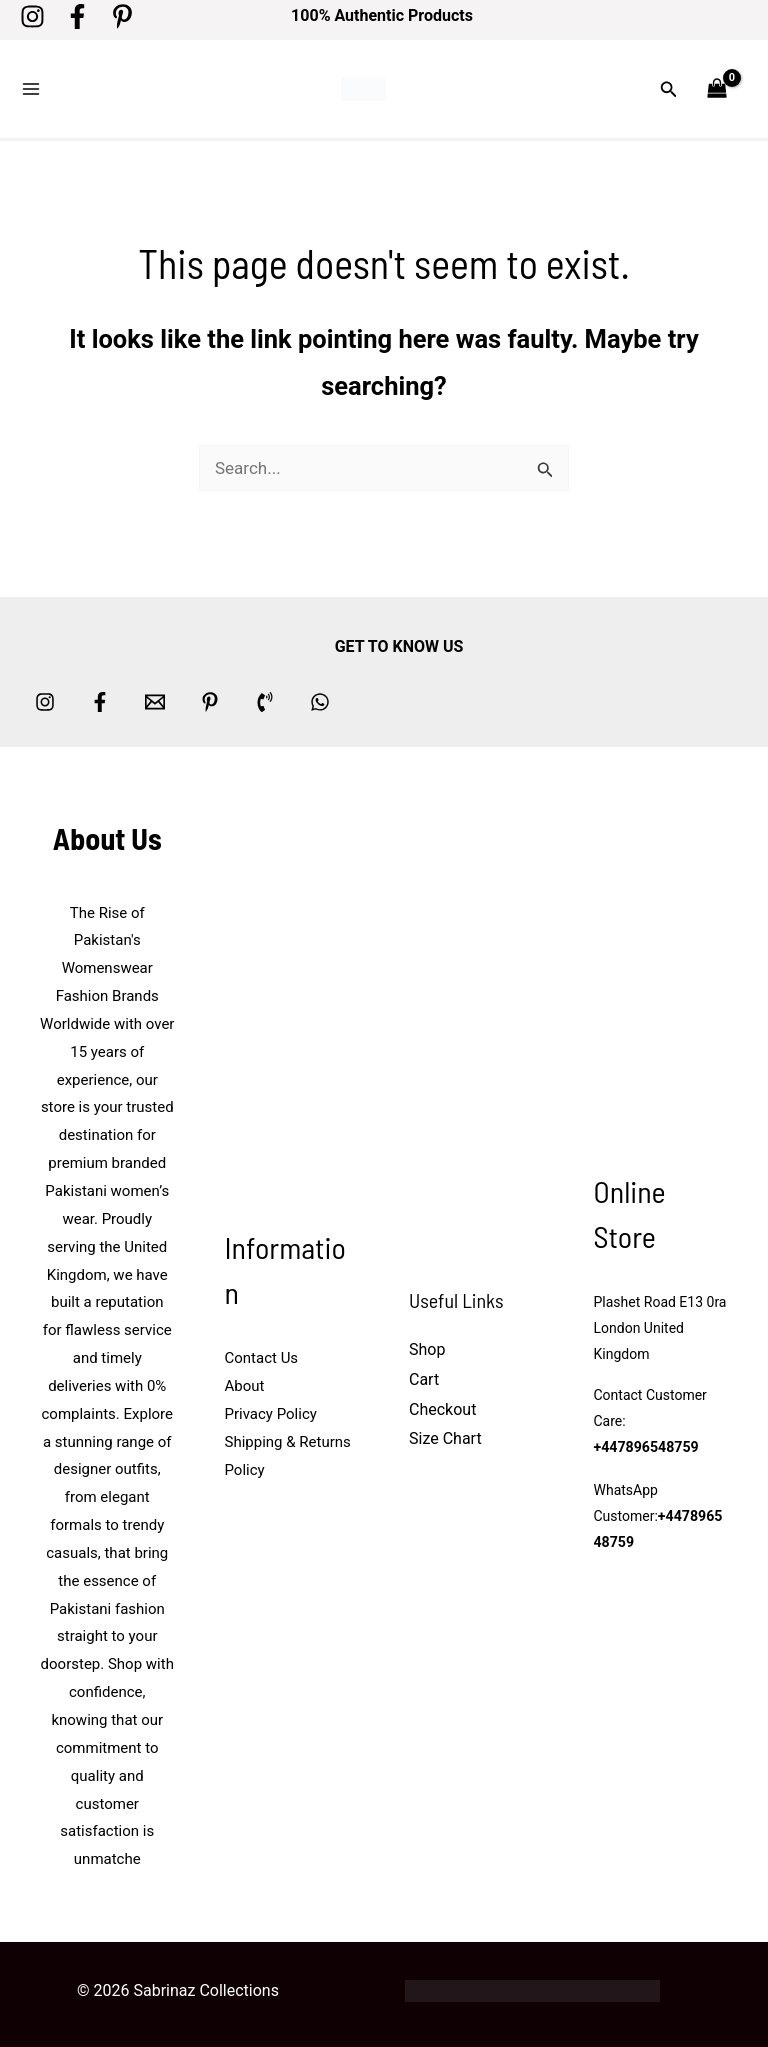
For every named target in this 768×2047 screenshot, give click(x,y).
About (245, 1383)
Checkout (442, 1406)
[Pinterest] (122, 16)
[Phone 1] (265, 698)
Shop (427, 1346)
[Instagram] (32, 16)
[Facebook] (77, 16)
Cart (424, 1376)
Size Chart (445, 1435)
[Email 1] (155, 698)
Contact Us (262, 1355)
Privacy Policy (271, 1411)
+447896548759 (646, 1445)
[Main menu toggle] (31, 88)
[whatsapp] (320, 698)
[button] (669, 87)
